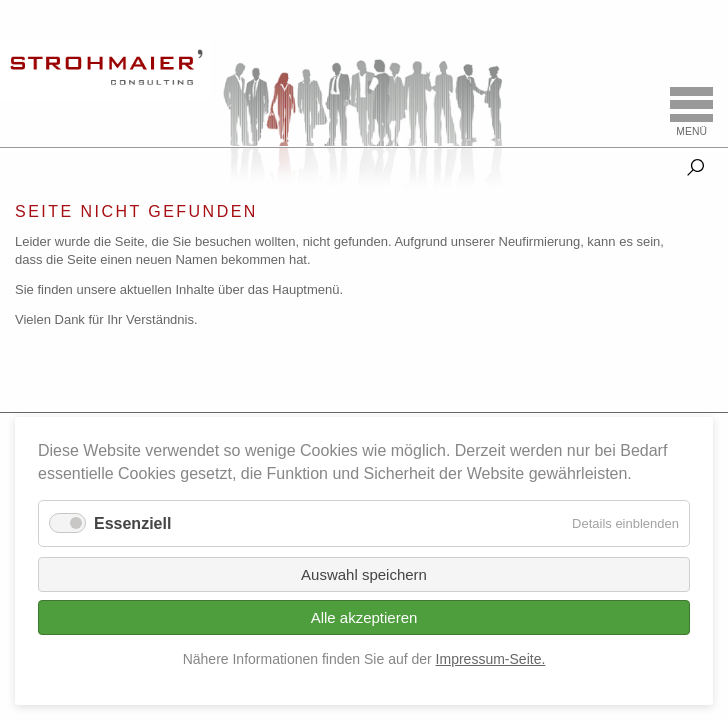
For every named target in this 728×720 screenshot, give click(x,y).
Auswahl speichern (364, 574)
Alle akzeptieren (364, 617)
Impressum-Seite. (491, 659)
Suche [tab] (695, 163)
